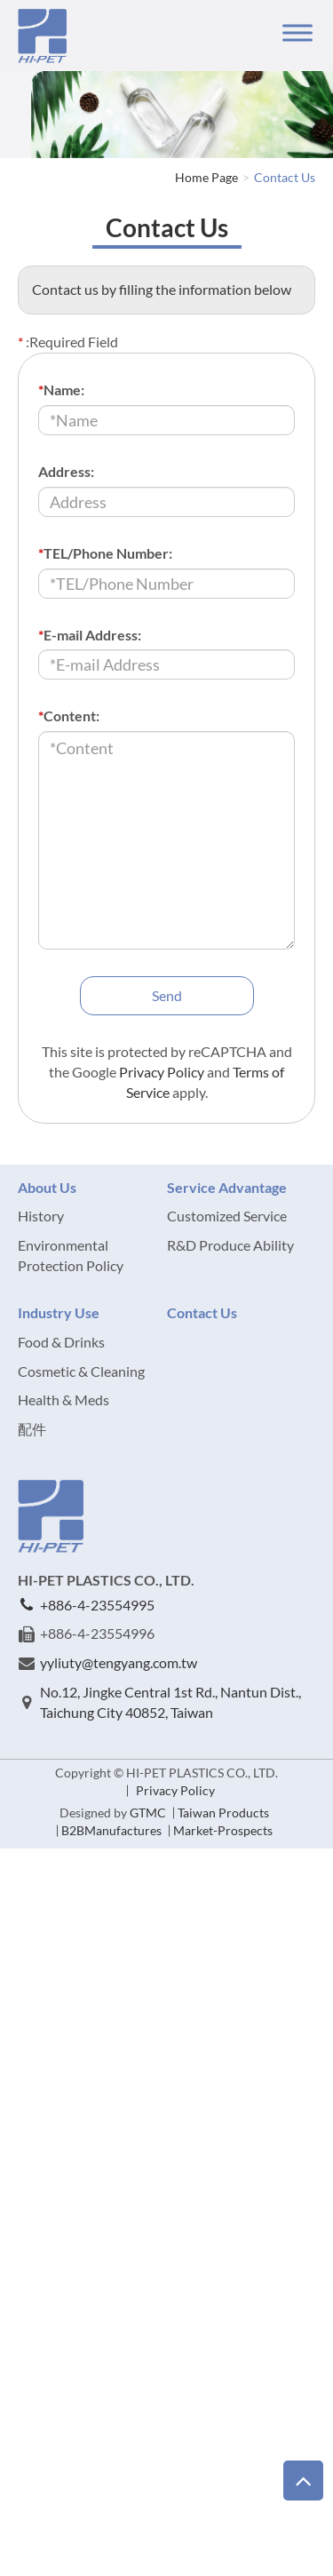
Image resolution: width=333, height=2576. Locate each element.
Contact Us (284, 177)
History (41, 1215)
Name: (61, 389)
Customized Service (227, 1215)
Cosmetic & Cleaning (81, 1371)
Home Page (206, 177)
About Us (47, 1187)
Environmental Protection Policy (70, 1255)
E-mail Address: (89, 634)
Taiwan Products (223, 1812)
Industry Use (58, 1312)
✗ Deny (23, 1918)
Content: (68, 715)
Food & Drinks (61, 1341)
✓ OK (211, 2564)
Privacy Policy (161, 1071)
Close (17, 1857)
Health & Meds (63, 1399)
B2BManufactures (111, 1830)
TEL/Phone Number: (105, 553)
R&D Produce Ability (230, 1244)
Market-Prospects (223, 1830)
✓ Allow (25, 1897)
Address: (66, 471)
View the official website (155, 2101)
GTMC (148, 1812)
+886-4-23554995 (97, 1604)
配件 (32, 1428)
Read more (38, 2101)
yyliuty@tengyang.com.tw (118, 1662)
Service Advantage (227, 1187)
